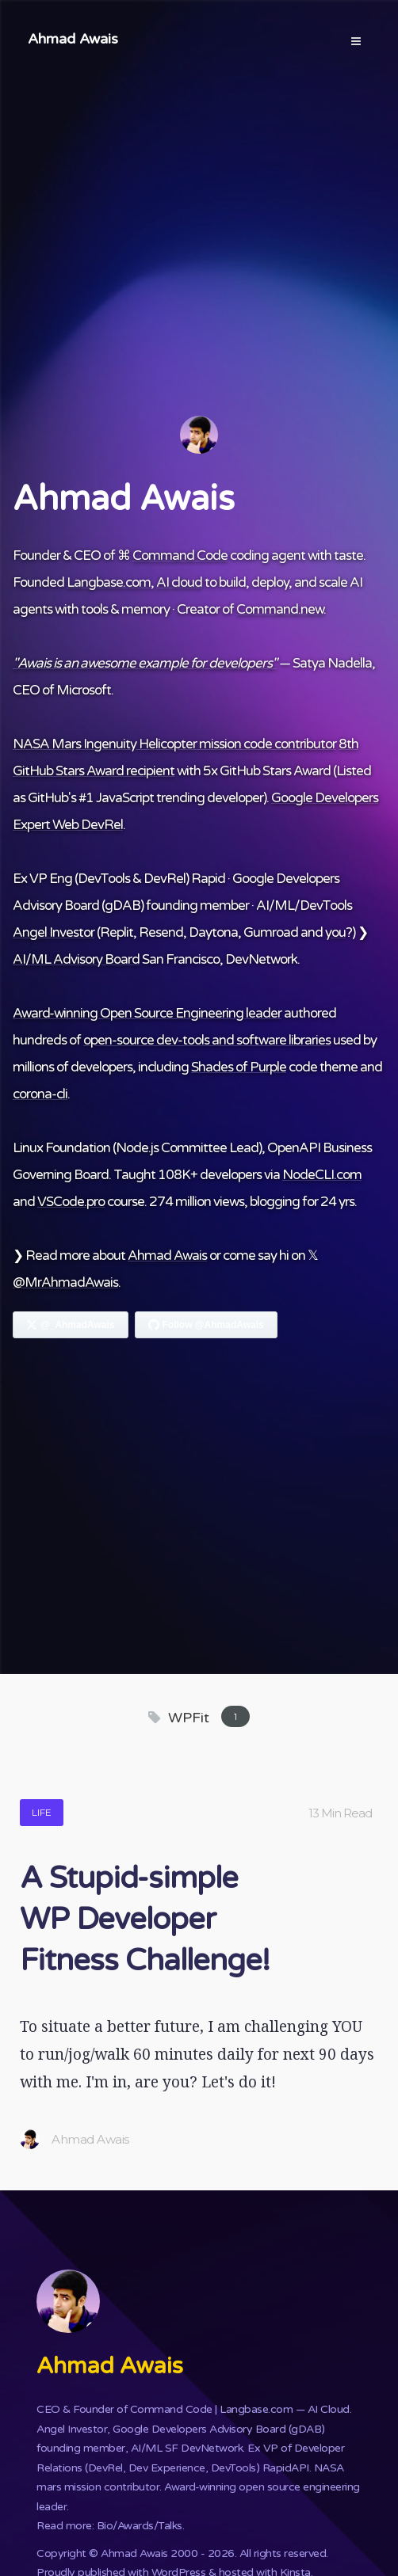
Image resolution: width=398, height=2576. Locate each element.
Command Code (180, 555)
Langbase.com (109, 582)
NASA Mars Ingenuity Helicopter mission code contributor (174, 744)
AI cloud (179, 582)
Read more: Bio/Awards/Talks (109, 2525)
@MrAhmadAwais (65, 1282)
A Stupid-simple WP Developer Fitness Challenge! (145, 1919)
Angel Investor (53, 932)
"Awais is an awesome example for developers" (145, 663)
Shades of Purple (238, 1067)
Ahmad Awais (73, 39)
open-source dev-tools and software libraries (207, 1040)
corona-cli (40, 1094)
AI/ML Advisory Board (76, 959)
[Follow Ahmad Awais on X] (70, 1324)
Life (42, 1812)
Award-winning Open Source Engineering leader (147, 1013)
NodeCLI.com (322, 1174)
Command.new (279, 609)
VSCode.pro (71, 1201)
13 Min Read (340, 1813)
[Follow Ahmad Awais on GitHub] (206, 1324)
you (335, 932)
